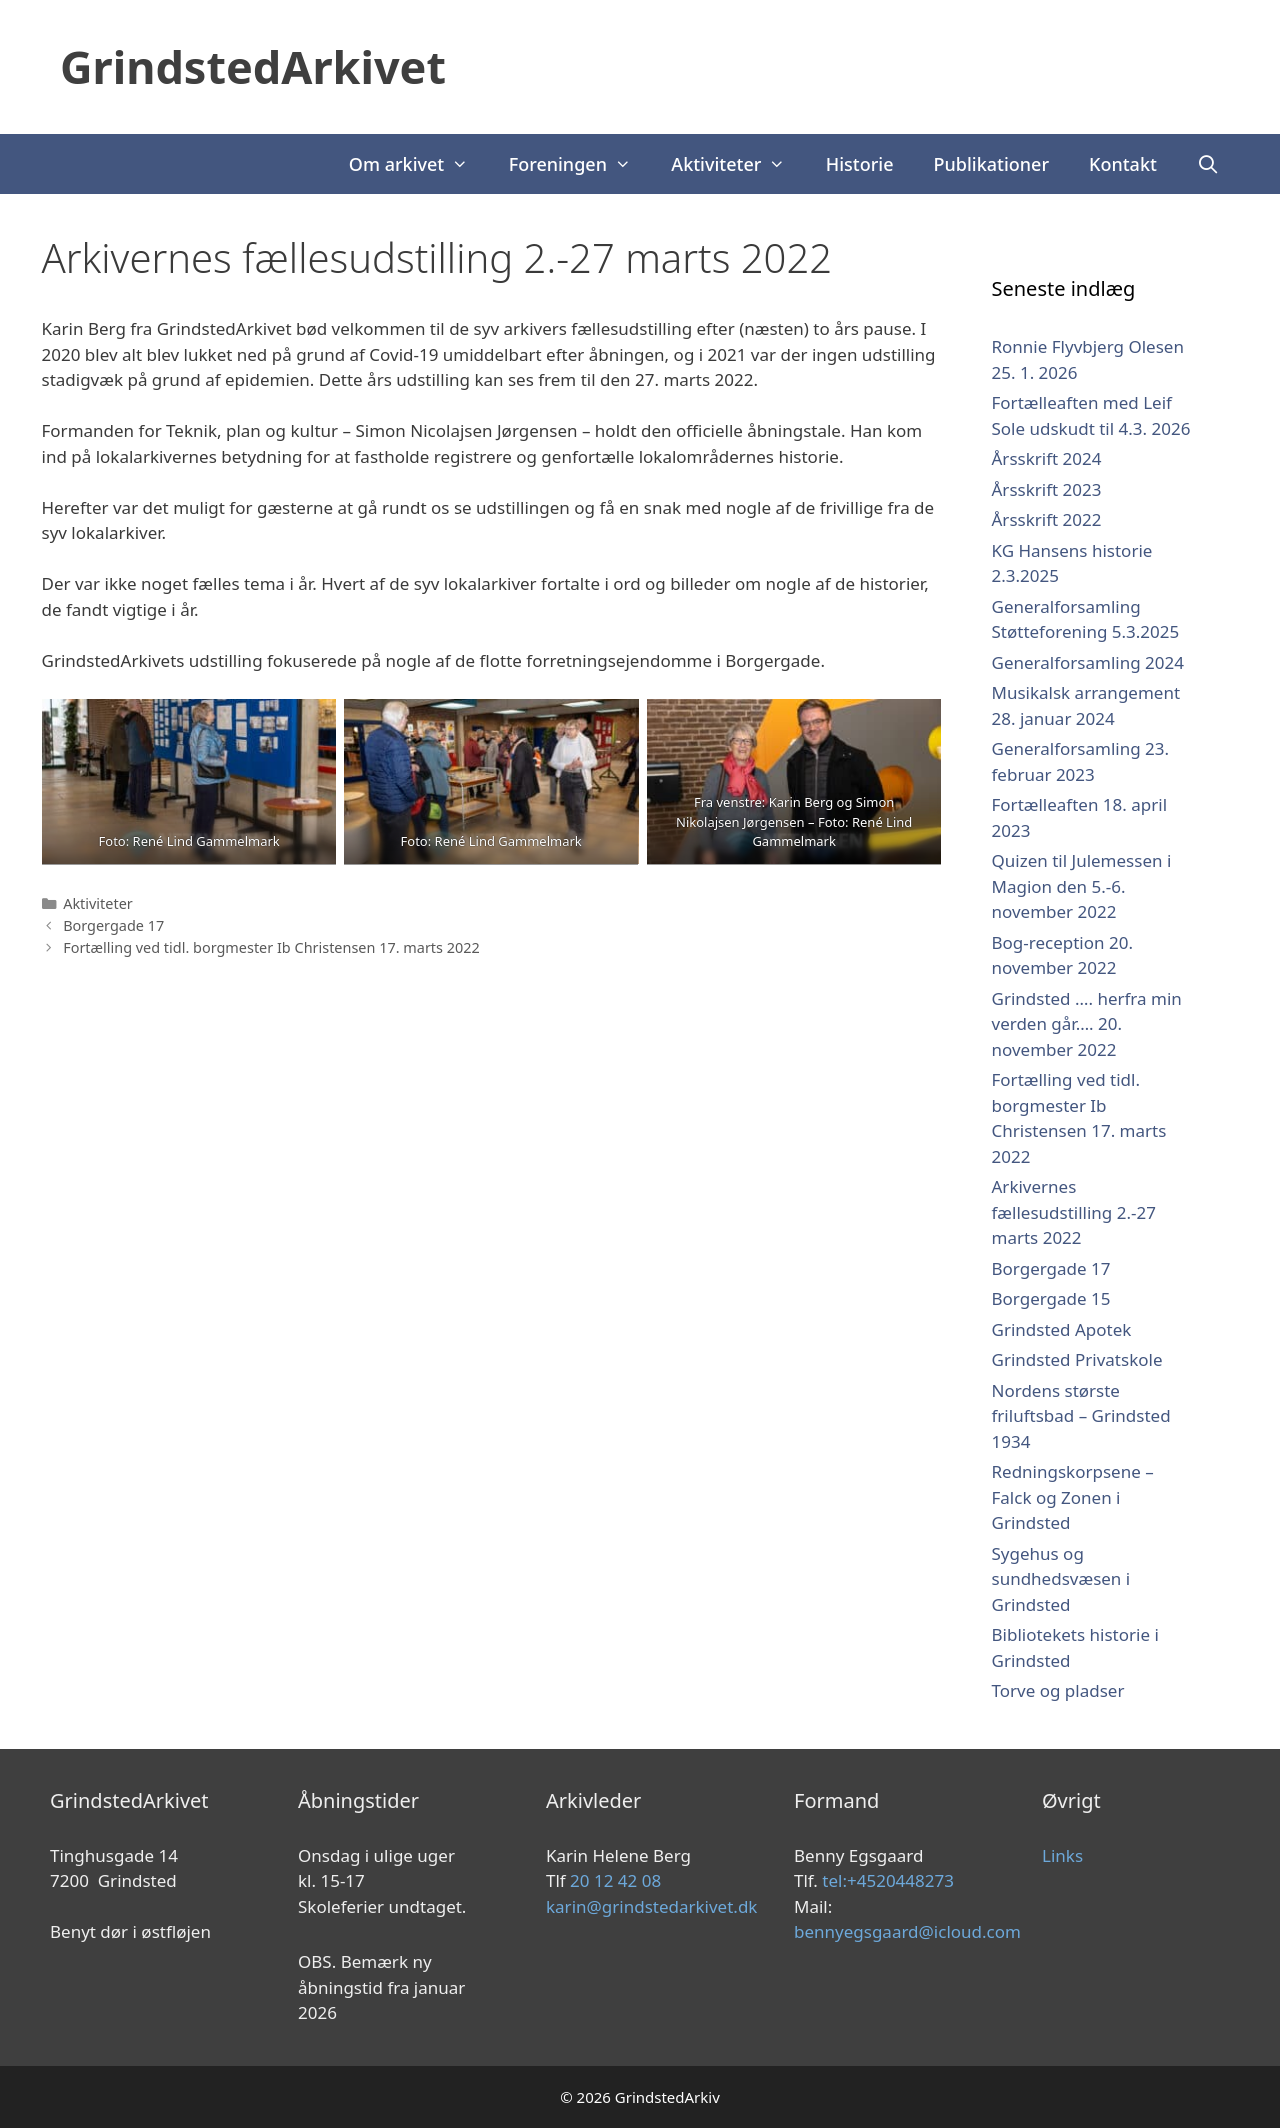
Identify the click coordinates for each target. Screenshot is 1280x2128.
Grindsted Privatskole (1077, 1359)
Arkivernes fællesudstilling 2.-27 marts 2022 (1074, 1212)
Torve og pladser (1058, 1690)
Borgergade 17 (113, 925)
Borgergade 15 (1051, 1298)
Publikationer (992, 164)
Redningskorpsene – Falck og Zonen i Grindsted (1073, 1497)
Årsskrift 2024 (1047, 458)
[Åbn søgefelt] (1208, 164)
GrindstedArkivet (253, 66)
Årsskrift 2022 (1047, 519)
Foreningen (580, 164)
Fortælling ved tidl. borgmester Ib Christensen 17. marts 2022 (271, 947)
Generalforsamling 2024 (1088, 662)
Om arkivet (419, 164)
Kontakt (1123, 164)
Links (1062, 1855)
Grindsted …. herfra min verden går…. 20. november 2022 (1087, 1024)
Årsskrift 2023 (1047, 489)
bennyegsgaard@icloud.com (907, 1931)
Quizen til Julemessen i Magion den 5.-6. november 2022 (1082, 886)
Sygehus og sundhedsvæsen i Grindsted (1061, 1579)
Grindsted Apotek (1062, 1329)
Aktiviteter (738, 164)
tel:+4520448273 (888, 1880)
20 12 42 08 (615, 1880)
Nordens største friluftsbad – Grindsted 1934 (1081, 1416)
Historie (860, 164)
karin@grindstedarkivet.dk (651, 1906)
